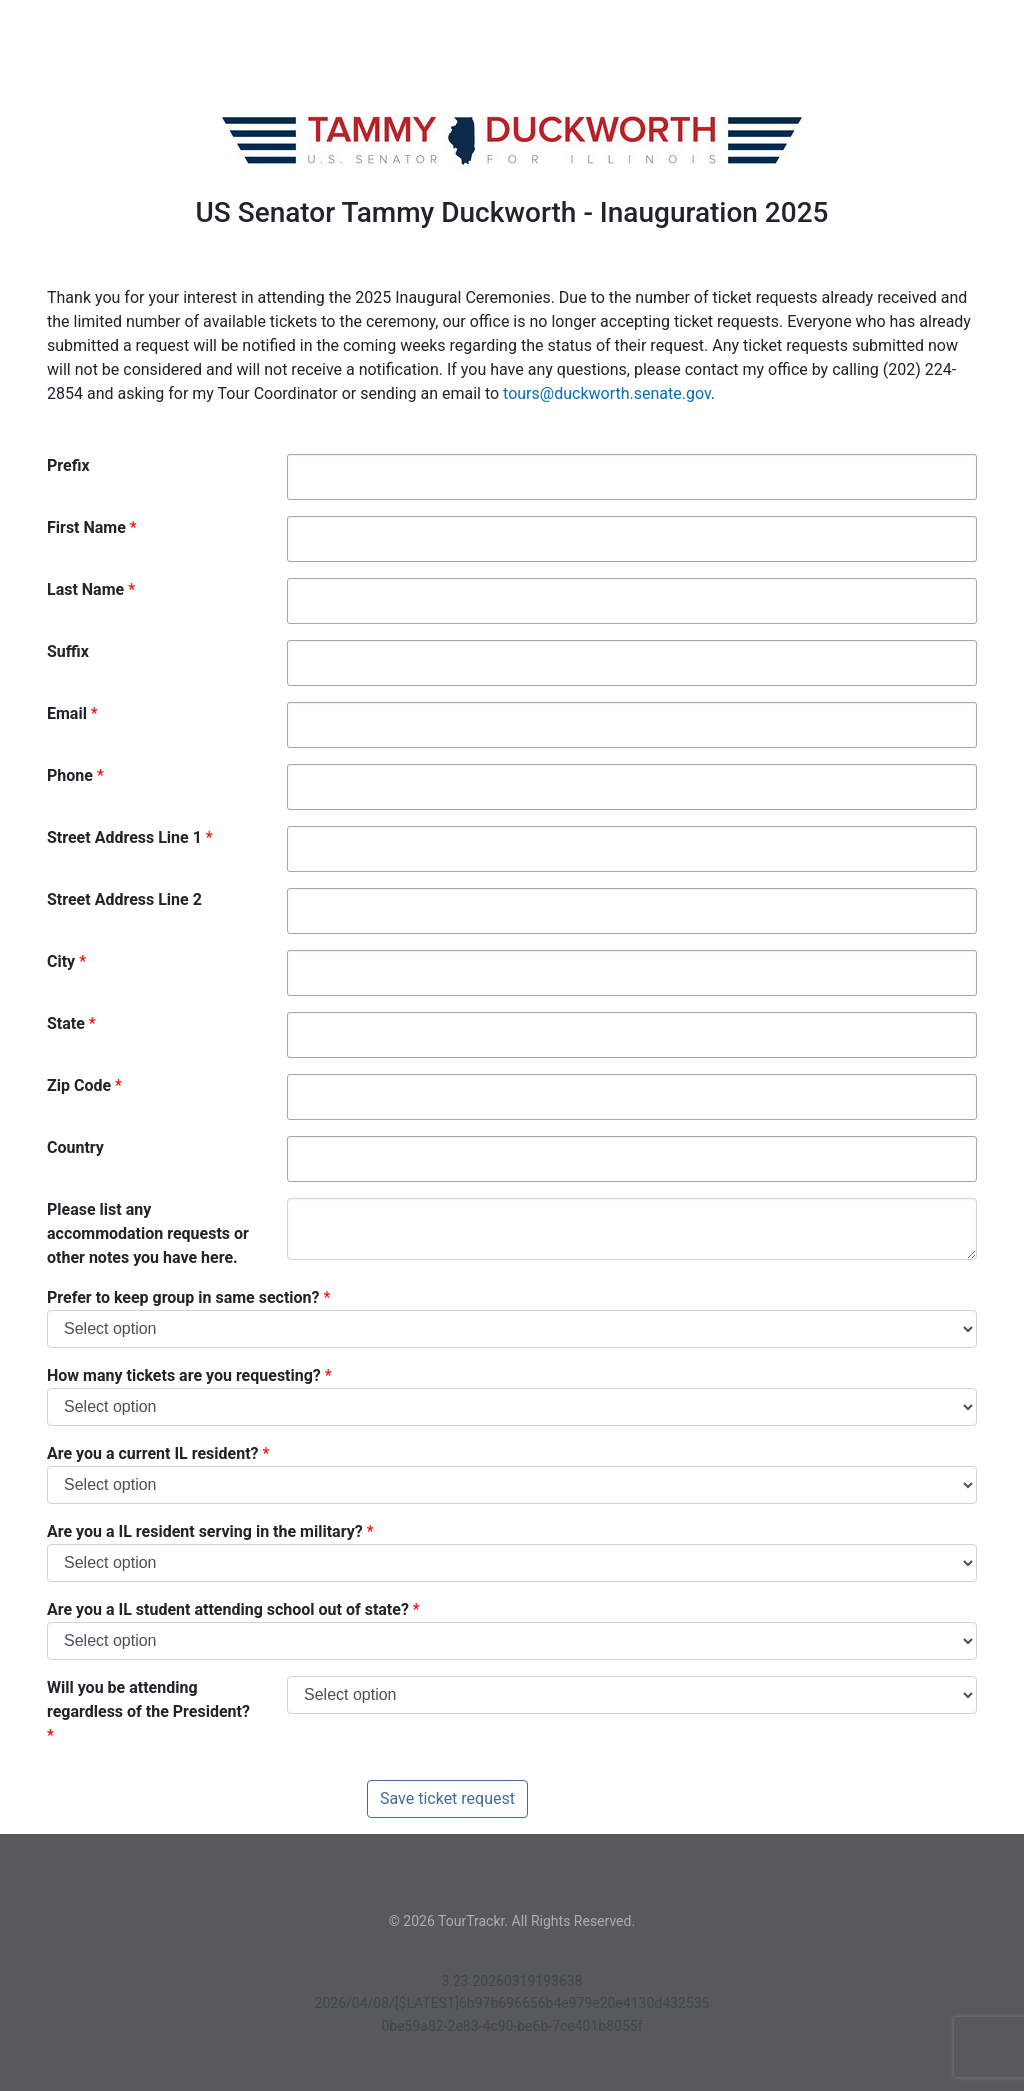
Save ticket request (447, 1798)
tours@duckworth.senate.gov (607, 393)
